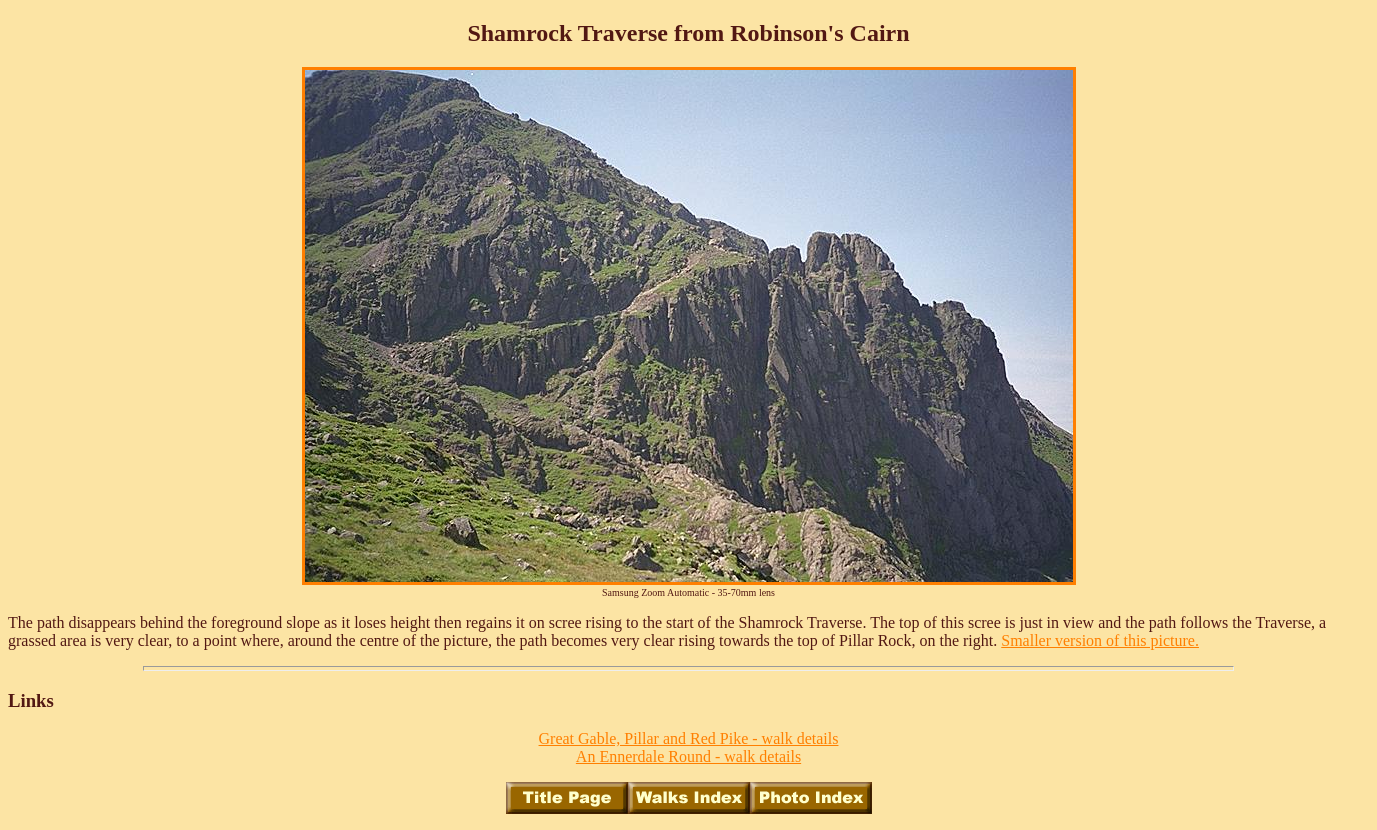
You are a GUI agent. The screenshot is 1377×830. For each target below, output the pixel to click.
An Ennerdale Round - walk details (688, 756)
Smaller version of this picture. (1100, 640)
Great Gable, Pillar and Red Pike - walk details (689, 738)
